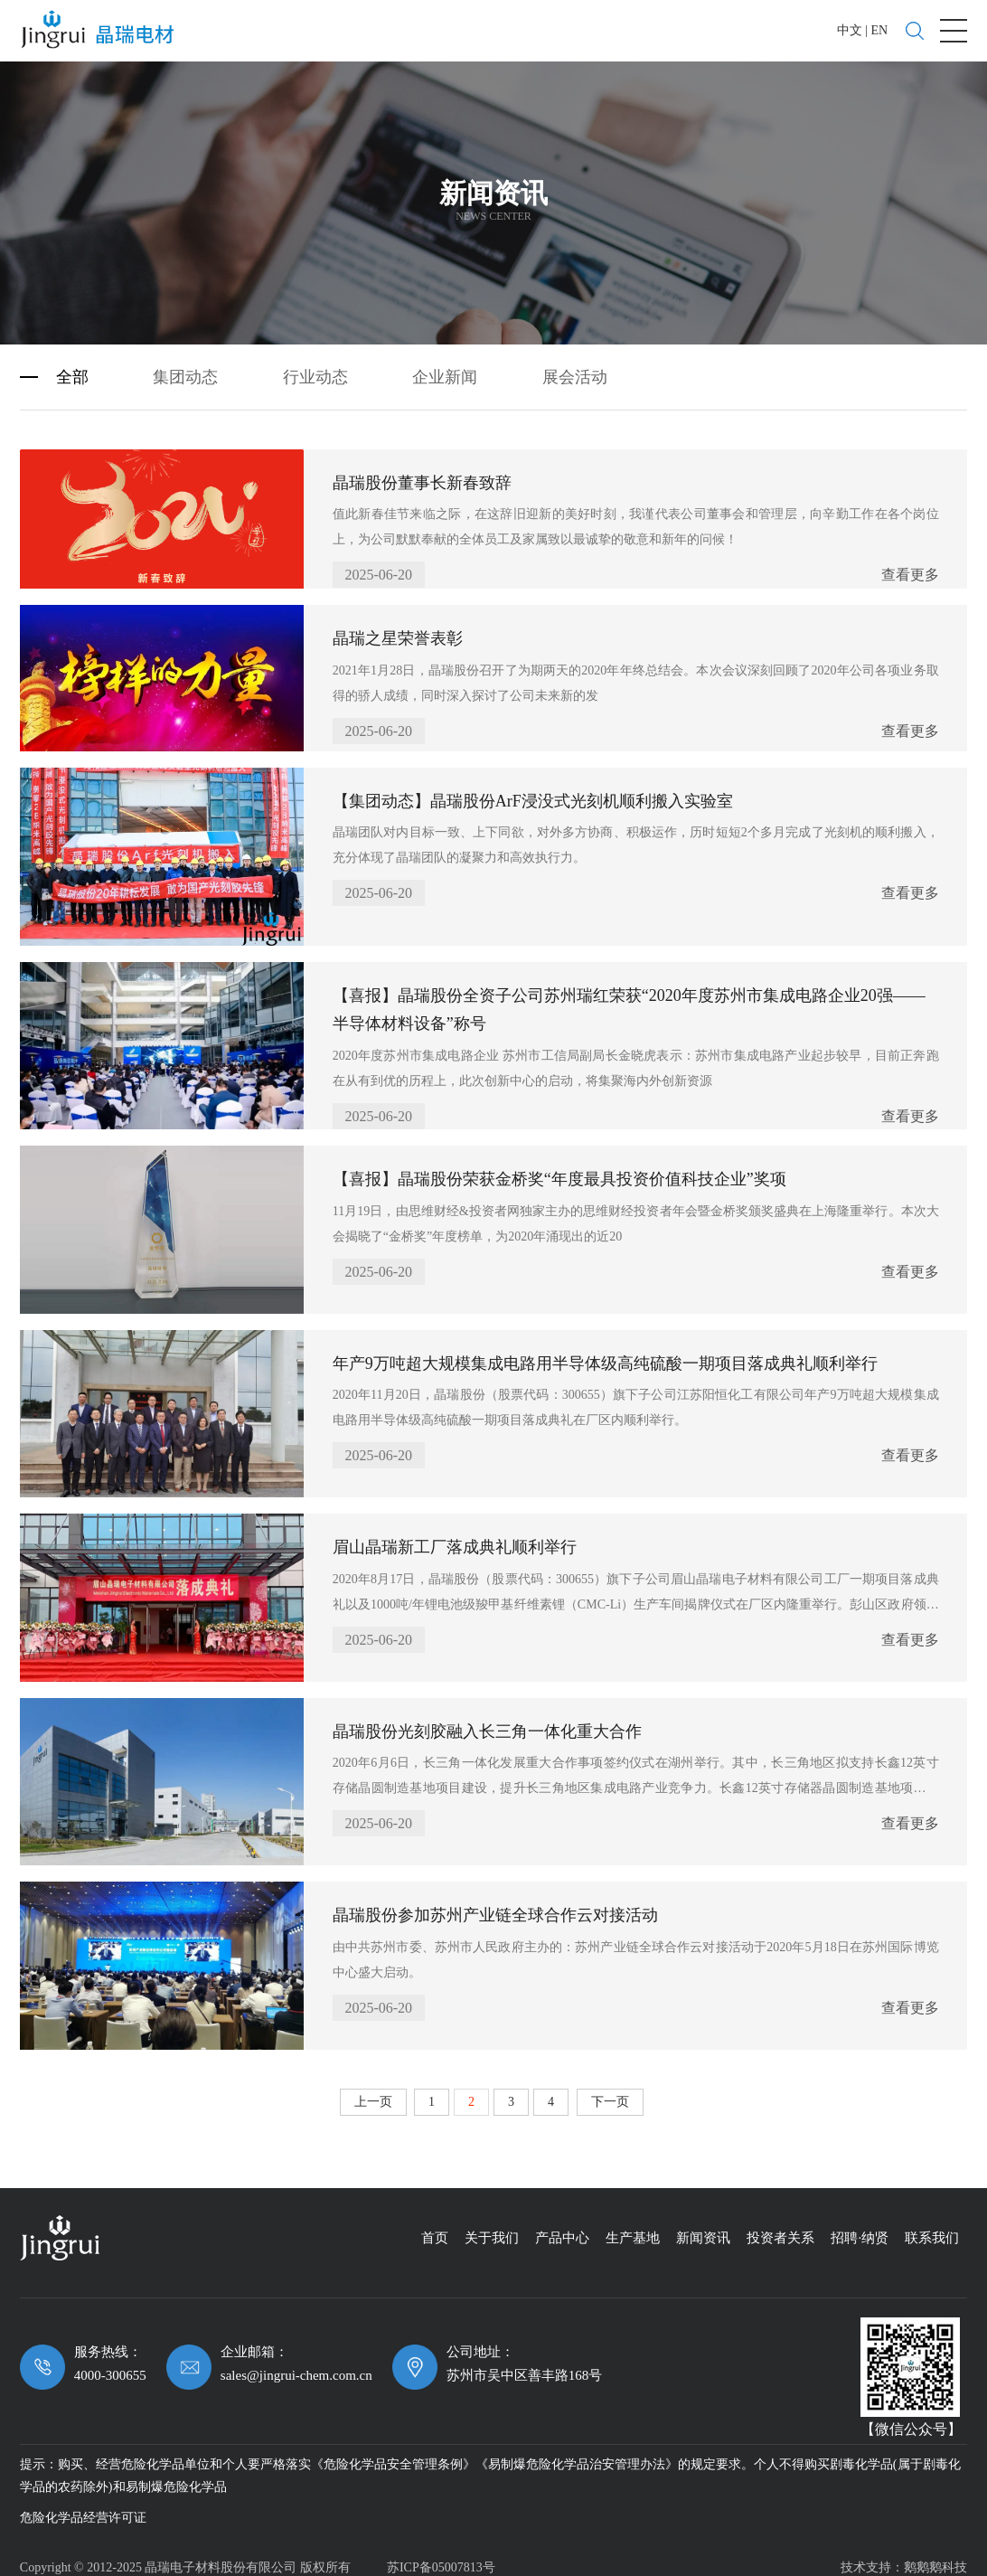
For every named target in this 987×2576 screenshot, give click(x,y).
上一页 (373, 2090)
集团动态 (185, 365)
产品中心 (562, 2226)
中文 (849, 30)
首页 (434, 2226)
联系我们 (932, 2226)
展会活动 (574, 365)
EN (879, 30)
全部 (72, 365)
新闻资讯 (703, 2226)
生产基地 (633, 2226)
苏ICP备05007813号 (441, 2555)
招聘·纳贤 (859, 2226)
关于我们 (492, 2226)
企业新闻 (444, 365)
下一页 (610, 2090)
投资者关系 (780, 2226)
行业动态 (315, 365)
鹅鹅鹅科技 (935, 2555)
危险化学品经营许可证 (83, 2506)
